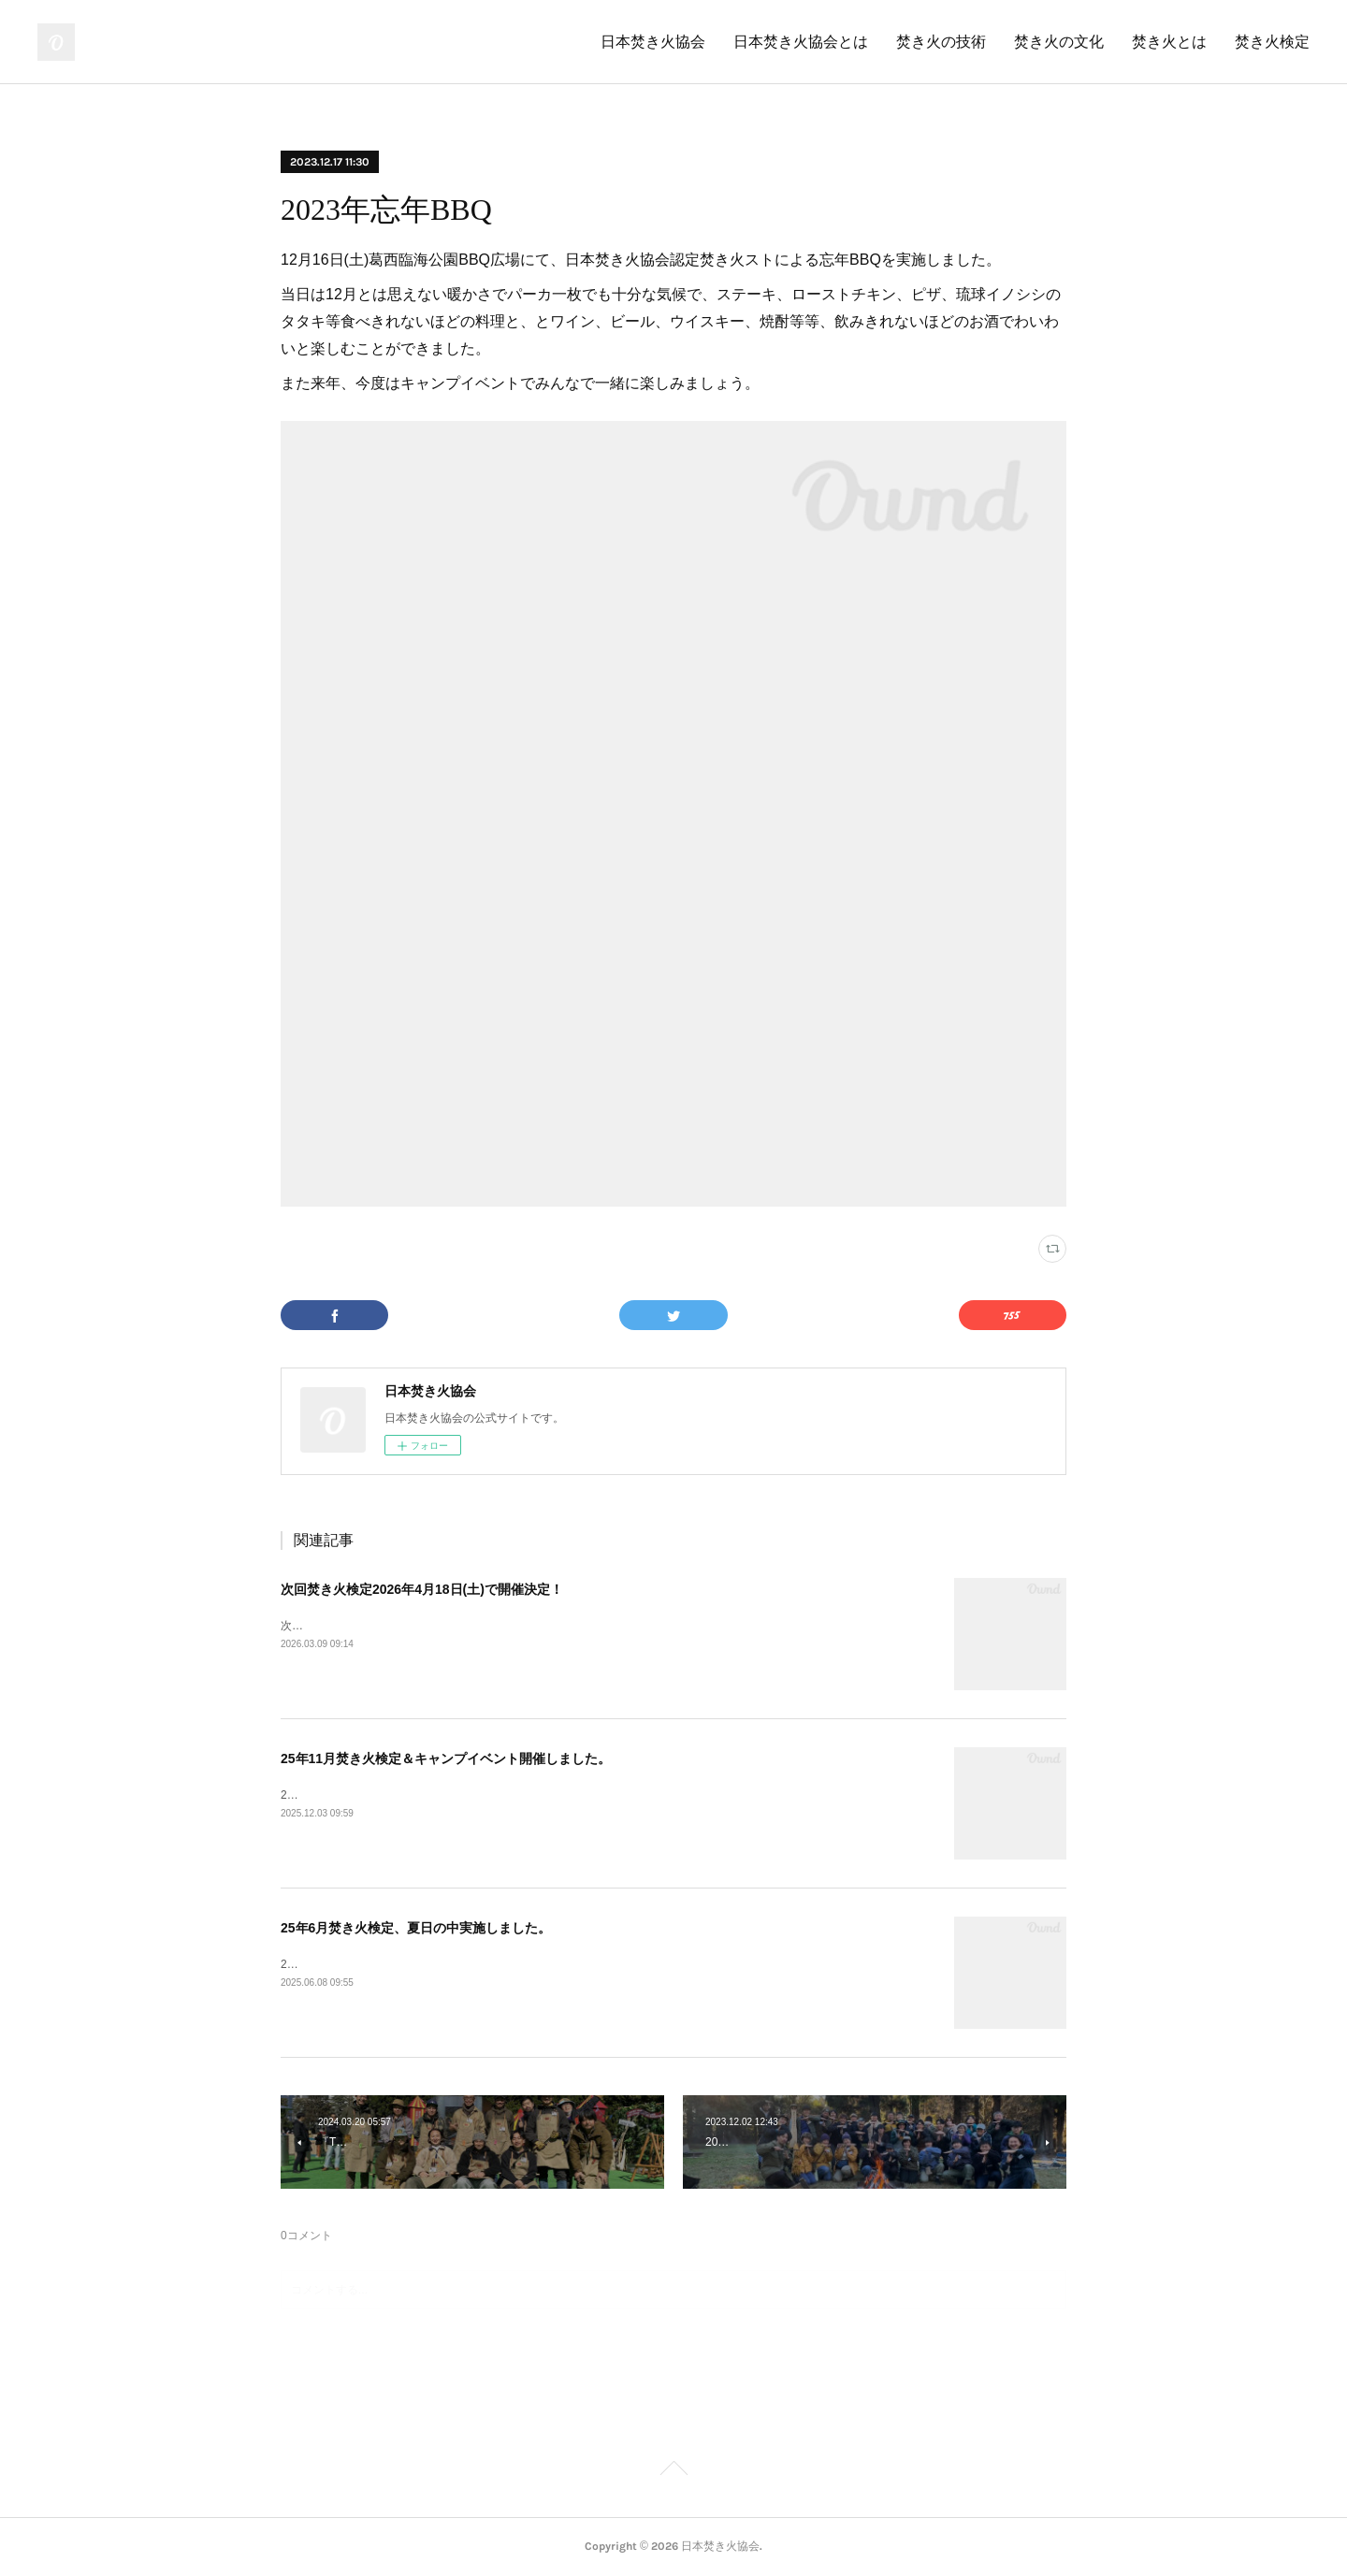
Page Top (673, 2471)
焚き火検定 (1272, 42)
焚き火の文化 (1059, 42)
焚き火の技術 (941, 42)
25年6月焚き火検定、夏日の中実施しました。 (416, 1927)
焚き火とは (1169, 42)
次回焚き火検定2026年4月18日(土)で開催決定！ (422, 1589)
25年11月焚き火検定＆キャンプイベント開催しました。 (446, 1758)
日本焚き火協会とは (800, 42)
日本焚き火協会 (653, 42)
